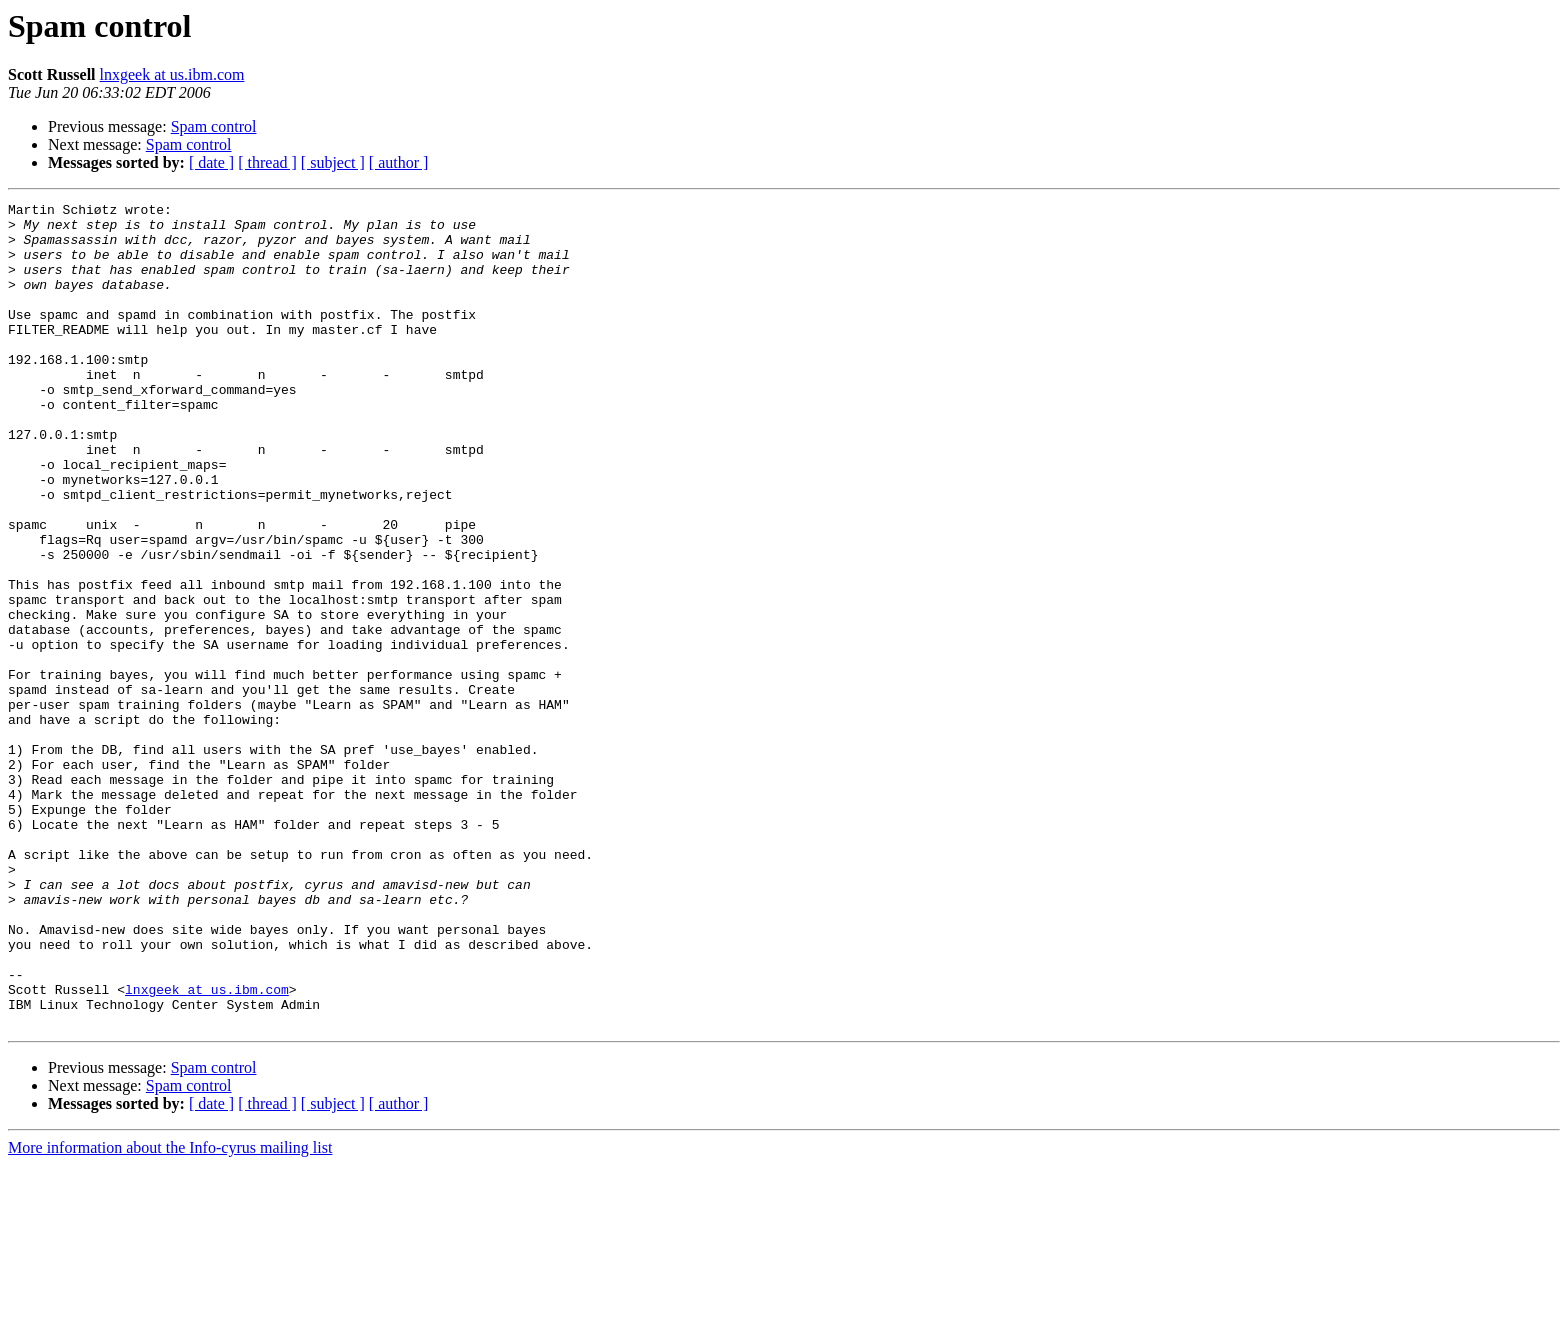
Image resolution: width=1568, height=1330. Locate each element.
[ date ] (211, 162)
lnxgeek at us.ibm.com (172, 74)
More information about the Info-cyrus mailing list (170, 1312)
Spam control (214, 126)
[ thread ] (267, 162)
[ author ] (399, 162)
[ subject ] (333, 162)
